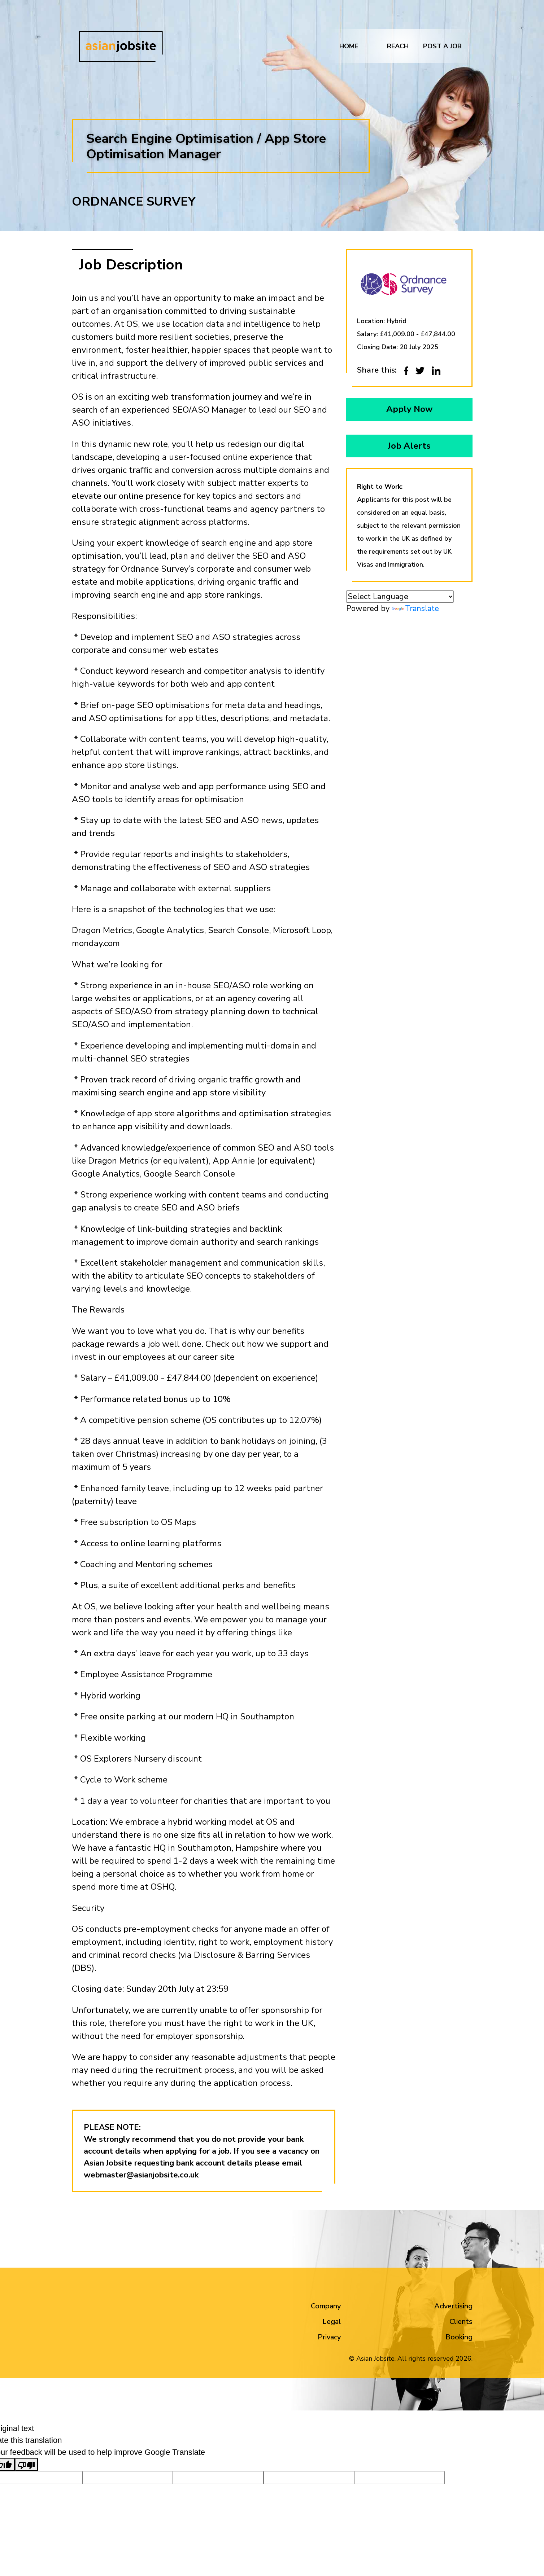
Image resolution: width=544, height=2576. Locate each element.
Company (326, 2306)
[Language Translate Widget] (400, 598)
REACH (398, 49)
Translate (415, 609)
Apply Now (409, 409)
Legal (331, 2321)
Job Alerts (409, 446)
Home (348, 49)
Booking (459, 2337)
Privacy (329, 2337)
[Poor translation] (26, 2464)
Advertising (453, 2306)
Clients (461, 2321)
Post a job (442, 49)
